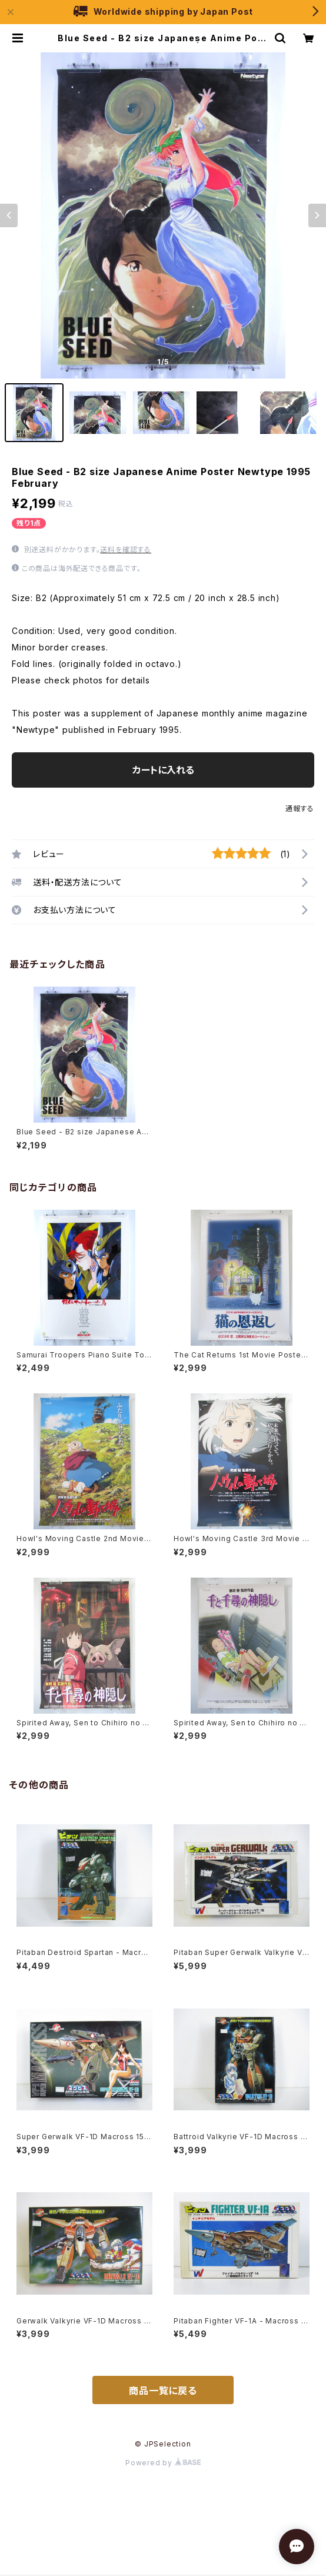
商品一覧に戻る (163, 2390)
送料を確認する (125, 549)
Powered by (163, 2462)
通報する (299, 808)
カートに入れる (163, 770)
